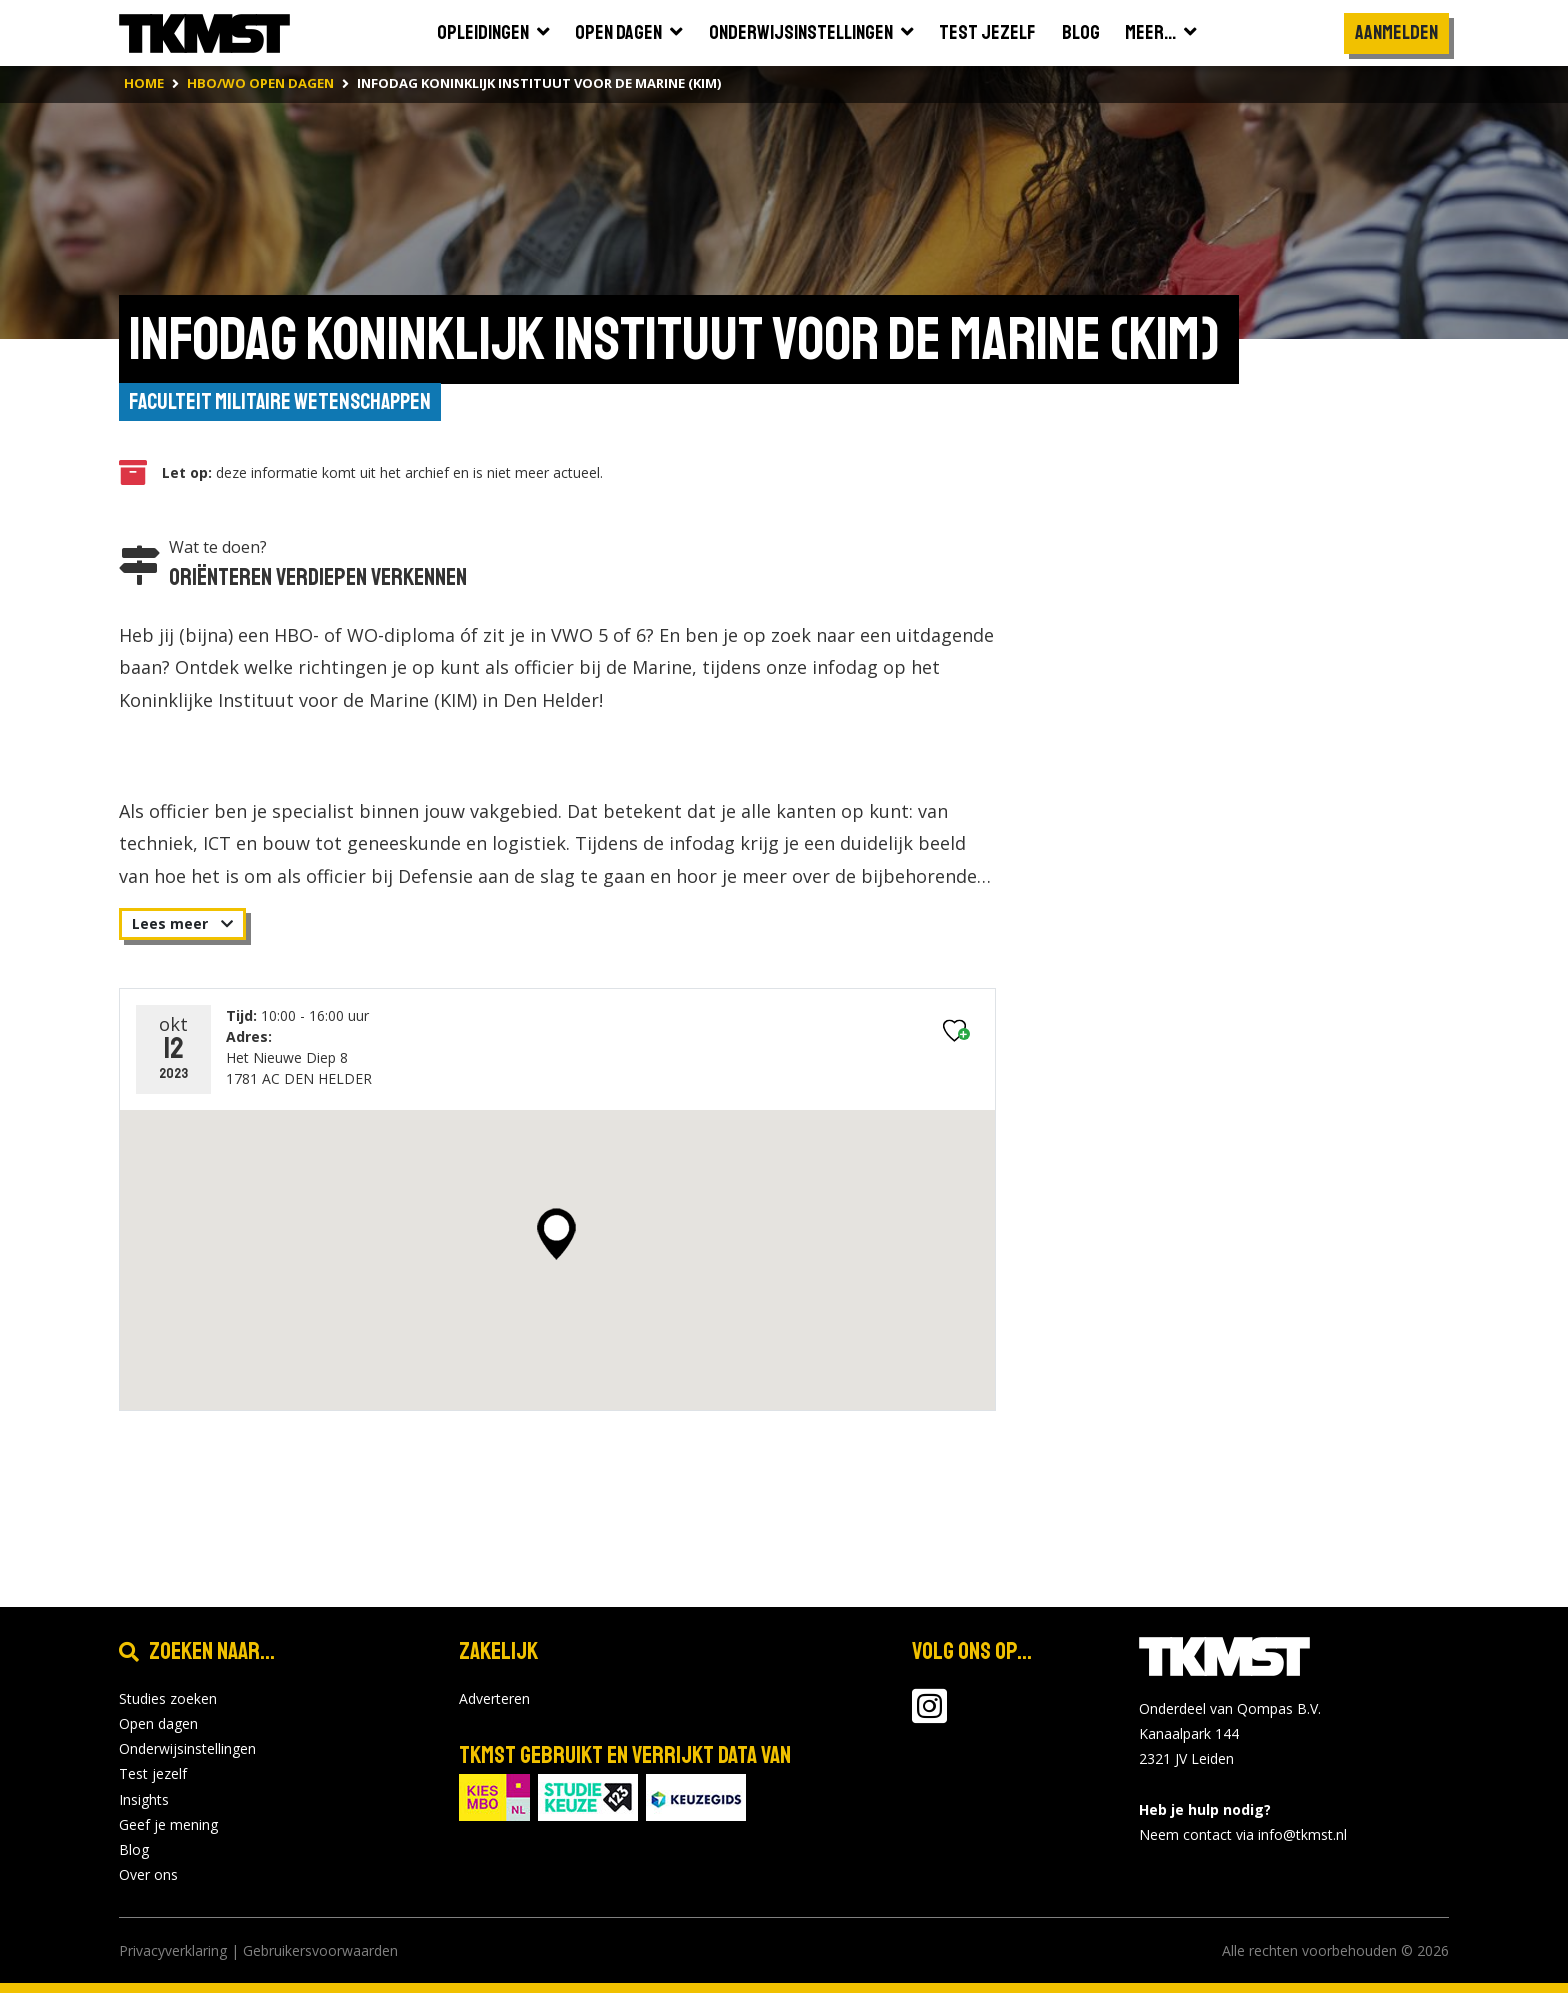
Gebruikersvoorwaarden (320, 1955)
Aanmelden (1396, 32)
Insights (144, 1803)
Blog (134, 1854)
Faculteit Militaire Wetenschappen (288, 404)
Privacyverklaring (173, 1955)
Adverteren (494, 1703)
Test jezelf (153, 1778)
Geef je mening (168, 1828)
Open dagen (158, 1728)
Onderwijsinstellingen (187, 1753)
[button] (556, 1239)
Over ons (148, 1879)
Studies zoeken (168, 1703)
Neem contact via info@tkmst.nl (1243, 1839)
